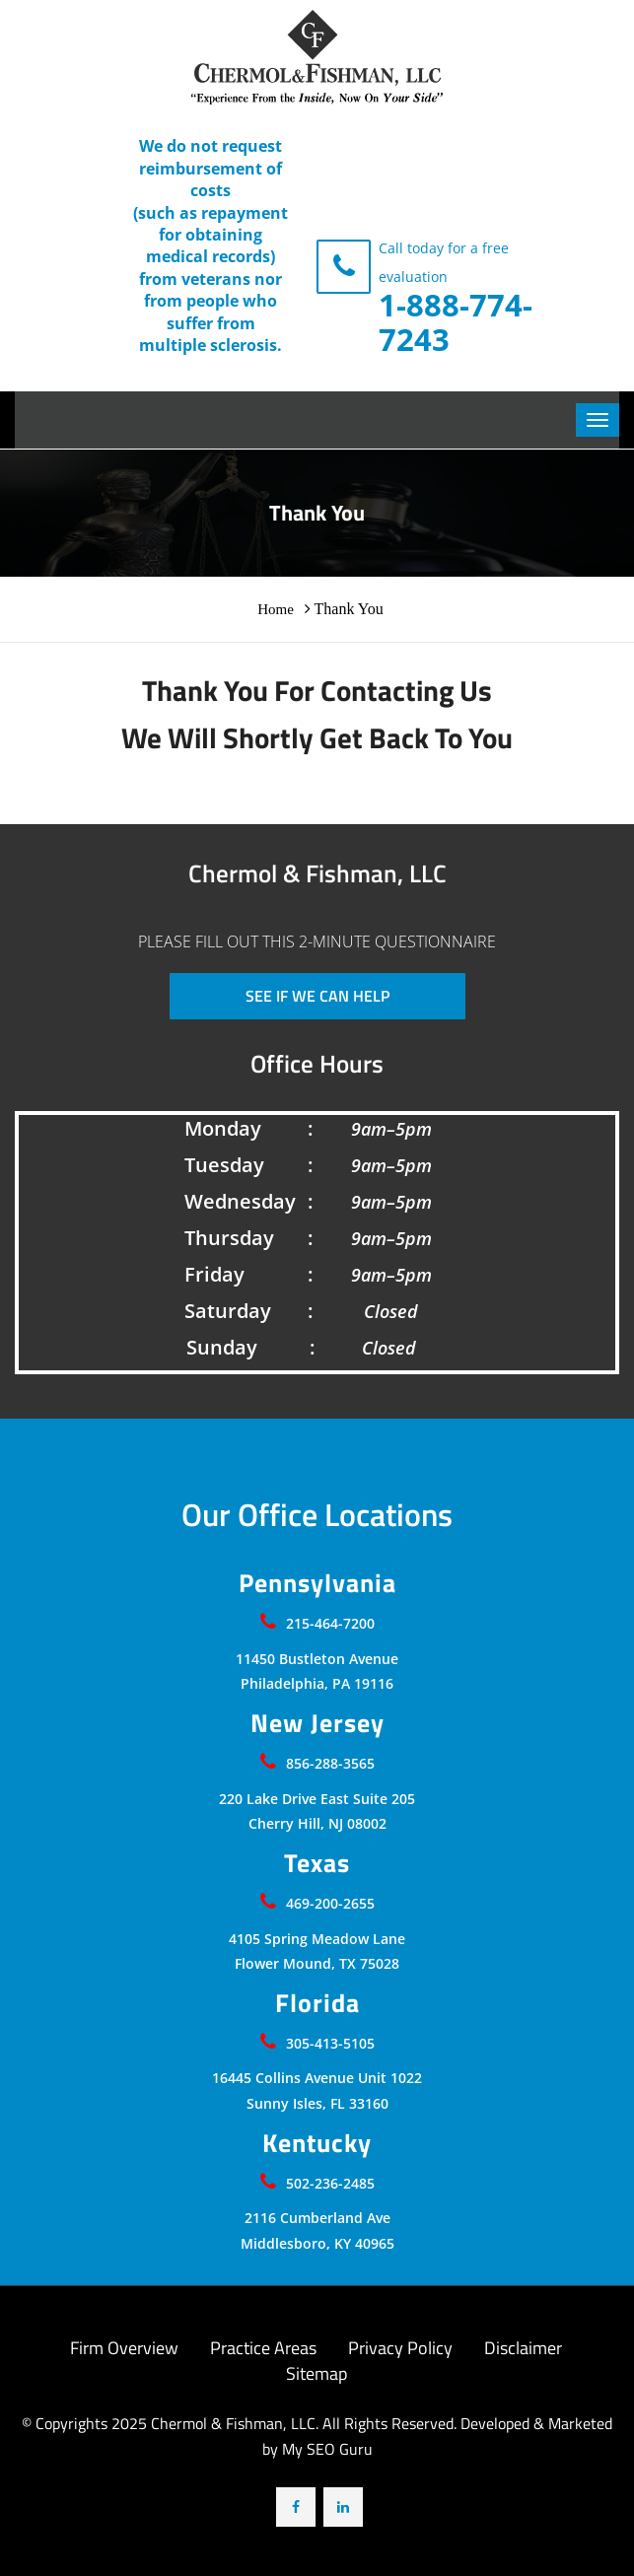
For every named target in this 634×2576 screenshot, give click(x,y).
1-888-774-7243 (455, 322)
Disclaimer (523, 2347)
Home (275, 609)
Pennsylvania (317, 1583)
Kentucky (317, 2142)
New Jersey (317, 1723)
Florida (317, 2003)
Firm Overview (124, 2347)
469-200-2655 (330, 1903)
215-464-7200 (330, 1623)
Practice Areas (263, 2347)
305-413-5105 (330, 2043)
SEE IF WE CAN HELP (317, 996)
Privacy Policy (400, 2347)
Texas (317, 1863)
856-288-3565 (330, 1763)
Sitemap (316, 2373)
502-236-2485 (330, 2183)
